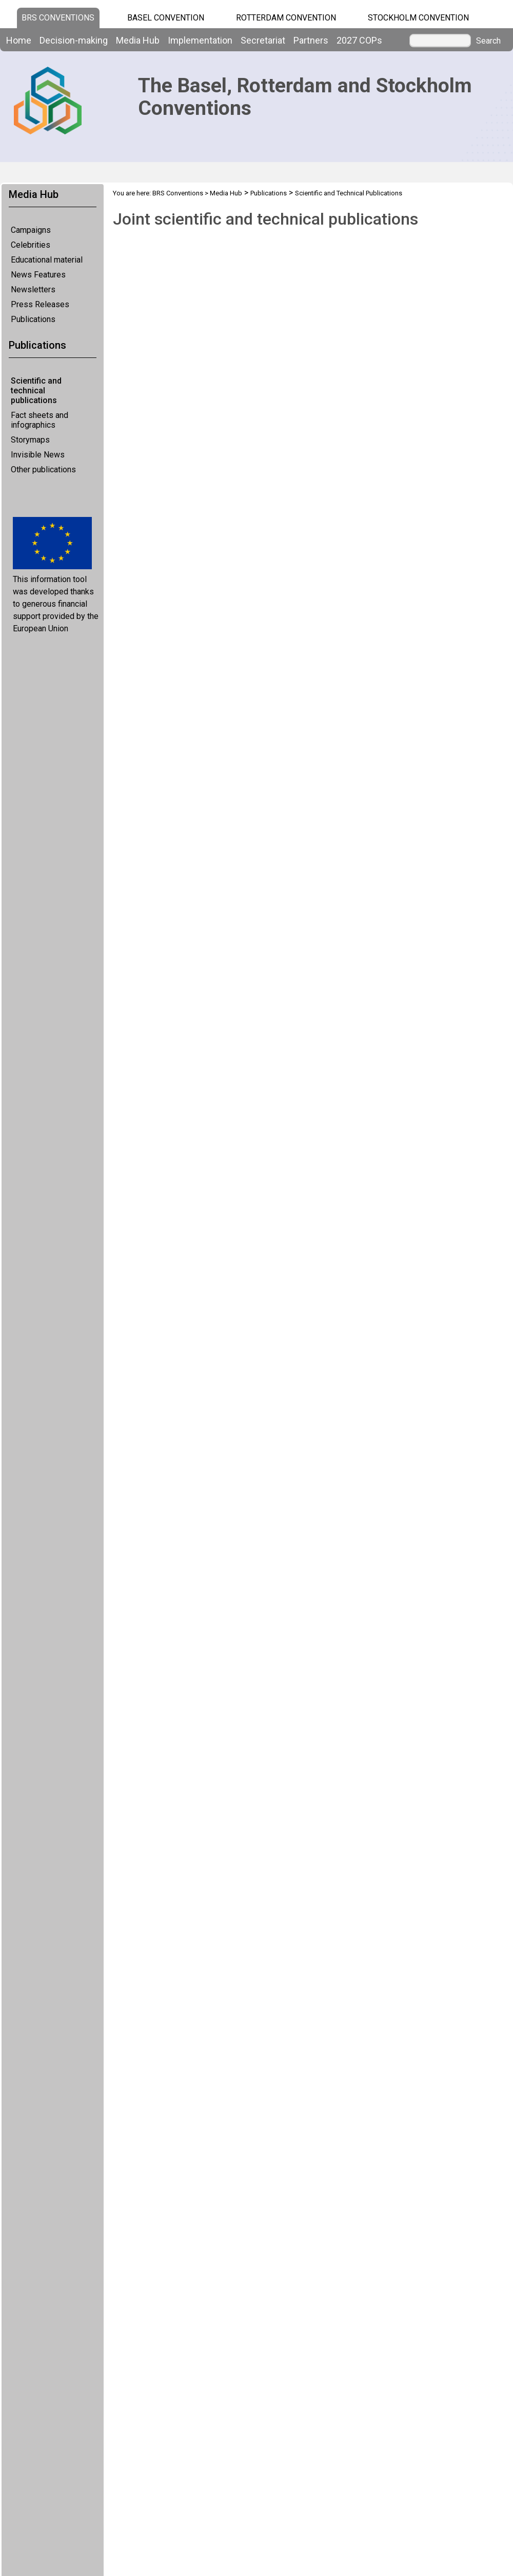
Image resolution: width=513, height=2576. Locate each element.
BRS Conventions (177, 193)
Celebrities (30, 245)
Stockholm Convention (418, 18)
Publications (33, 319)
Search (488, 41)
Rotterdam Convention (286, 18)
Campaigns (31, 230)
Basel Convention (165, 18)
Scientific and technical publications (36, 390)
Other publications (43, 469)
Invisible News (38, 455)
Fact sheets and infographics (39, 420)
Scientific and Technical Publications (348, 193)
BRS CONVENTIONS (58, 18)
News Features (38, 274)
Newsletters (33, 289)
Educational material (47, 260)
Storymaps (30, 440)
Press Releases (40, 304)
